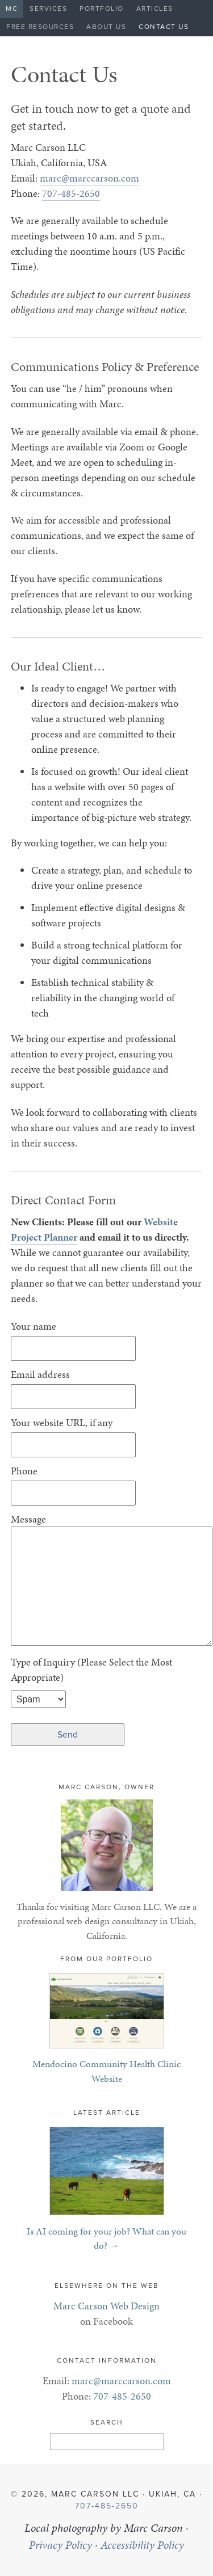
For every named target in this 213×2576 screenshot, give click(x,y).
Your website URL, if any (61, 1422)
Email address (40, 1374)
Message (28, 1519)
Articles (154, 8)
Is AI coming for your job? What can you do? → (106, 2238)
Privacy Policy (60, 2545)
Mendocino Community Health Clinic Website (106, 2071)
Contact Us (164, 27)
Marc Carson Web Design (106, 2306)
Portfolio (102, 8)
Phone (24, 1471)
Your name (33, 1326)
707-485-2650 (71, 193)
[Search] (107, 2441)
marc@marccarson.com (89, 178)
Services (48, 8)
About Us (106, 27)
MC (12, 8)
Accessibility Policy (142, 2545)
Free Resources (40, 27)
